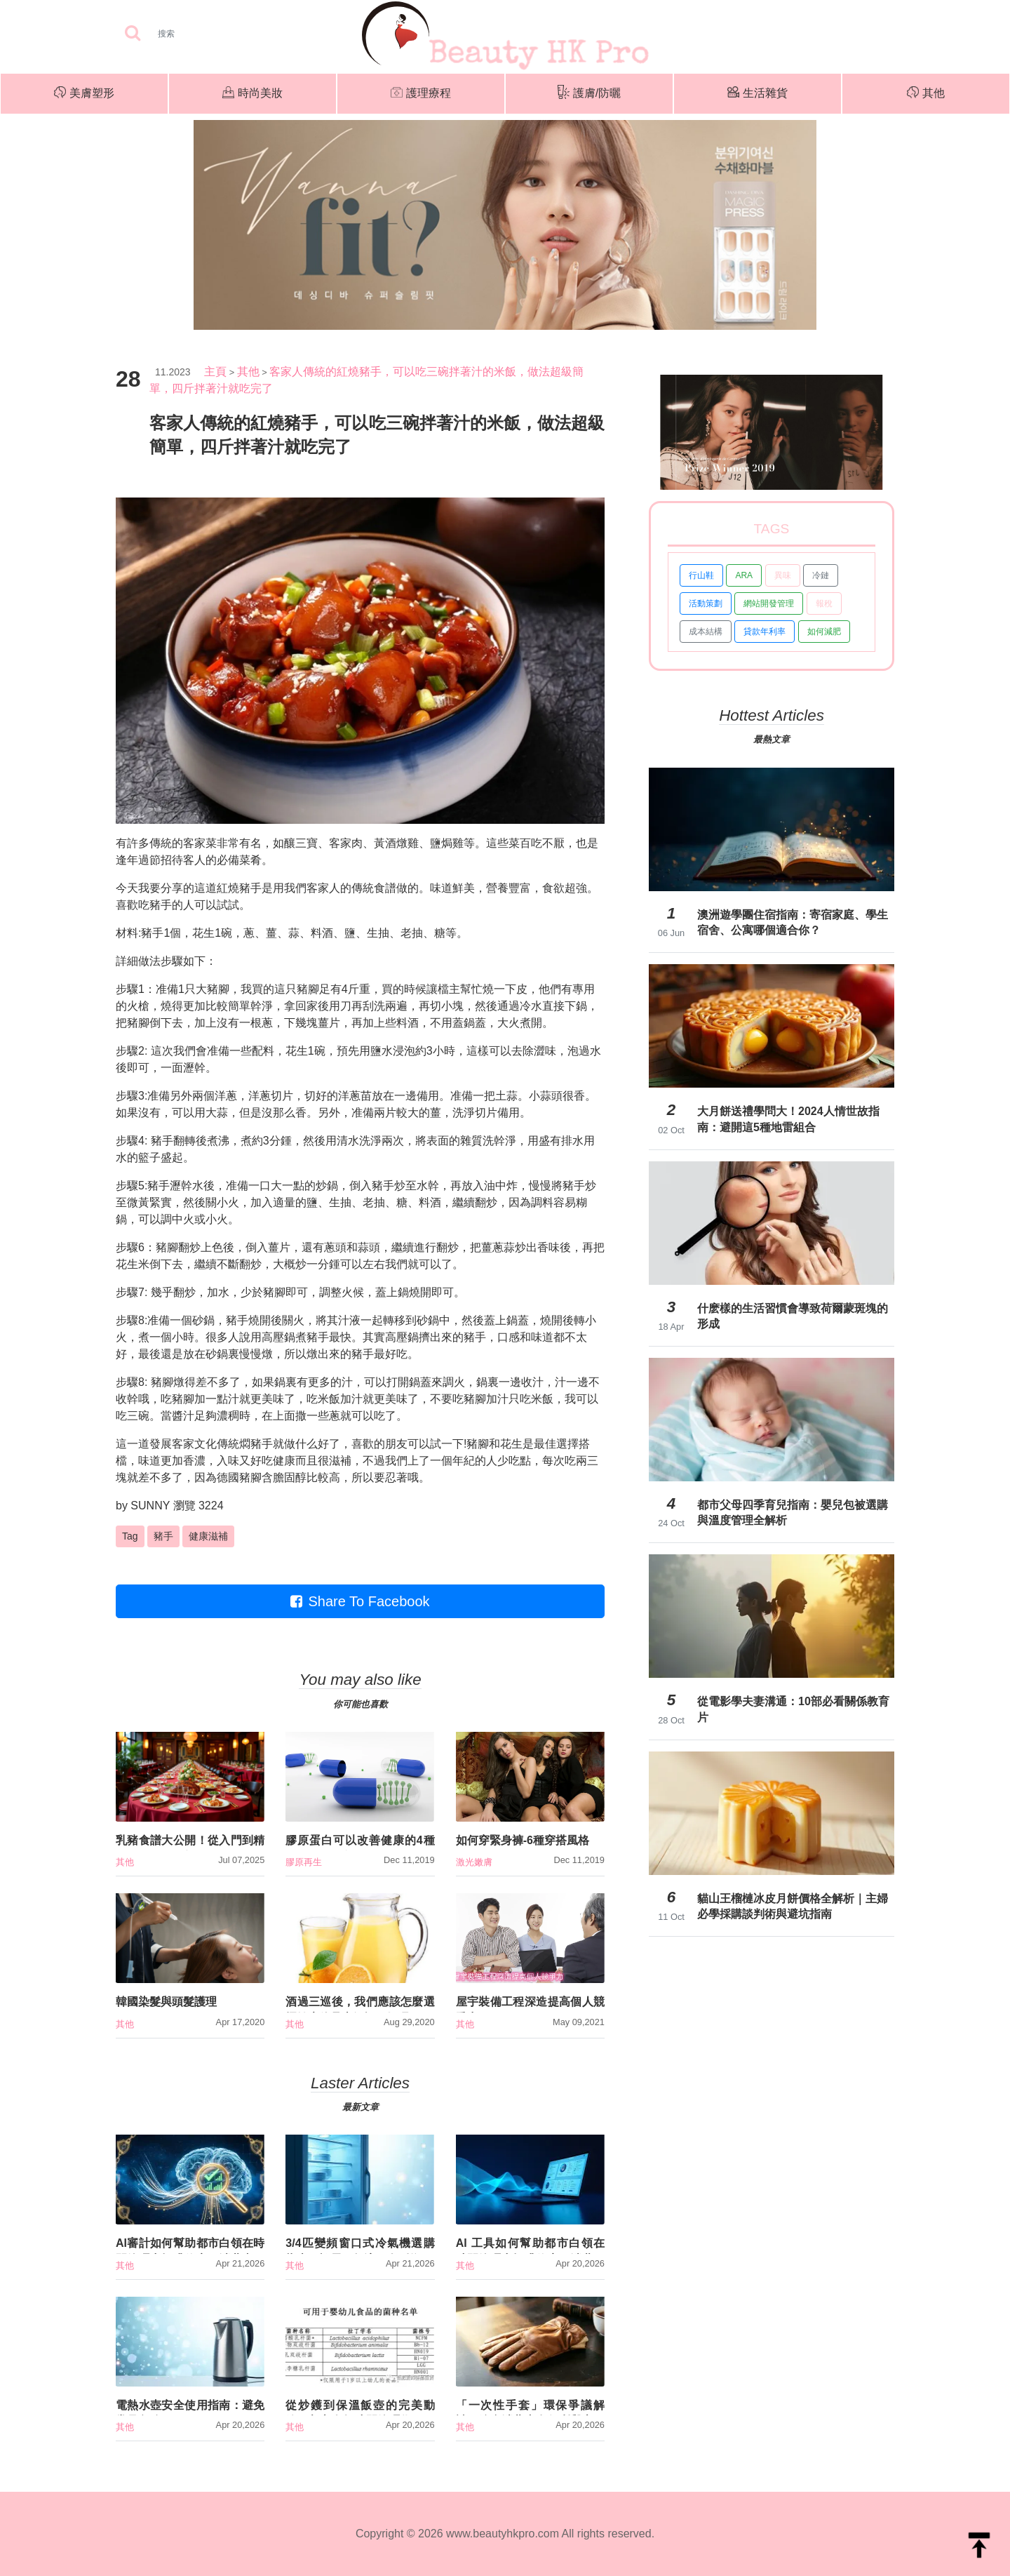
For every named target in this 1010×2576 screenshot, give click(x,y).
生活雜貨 (757, 93)
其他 (926, 94)
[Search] (210, 33)
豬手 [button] (163, 1536)
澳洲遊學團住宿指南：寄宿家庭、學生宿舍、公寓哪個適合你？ (792, 922)
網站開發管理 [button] (768, 603)
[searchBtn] (132, 34)
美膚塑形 (84, 94)
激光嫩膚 (474, 1862)
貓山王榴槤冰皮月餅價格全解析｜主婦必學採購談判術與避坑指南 (792, 1906)
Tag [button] (130, 1536)
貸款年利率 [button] (764, 631)
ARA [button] (744, 575)
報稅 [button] (824, 603)
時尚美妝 (252, 94)
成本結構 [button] (705, 631)
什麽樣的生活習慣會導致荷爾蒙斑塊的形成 (792, 1316)
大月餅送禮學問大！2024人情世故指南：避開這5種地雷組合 (788, 1119)
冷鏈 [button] (820, 575)
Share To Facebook (359, 1601)
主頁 (215, 372)
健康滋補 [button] (208, 1536)
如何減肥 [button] (824, 631)
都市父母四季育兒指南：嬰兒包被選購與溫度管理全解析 (792, 1512)
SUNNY (150, 1505)
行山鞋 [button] (701, 575)
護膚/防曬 (589, 93)
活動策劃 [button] (705, 603)
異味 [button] (782, 575)
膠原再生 (303, 1862)
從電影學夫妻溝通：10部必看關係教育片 (793, 1709)
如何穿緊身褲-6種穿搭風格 (522, 1840)
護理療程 (421, 94)
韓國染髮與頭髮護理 (166, 2002)
